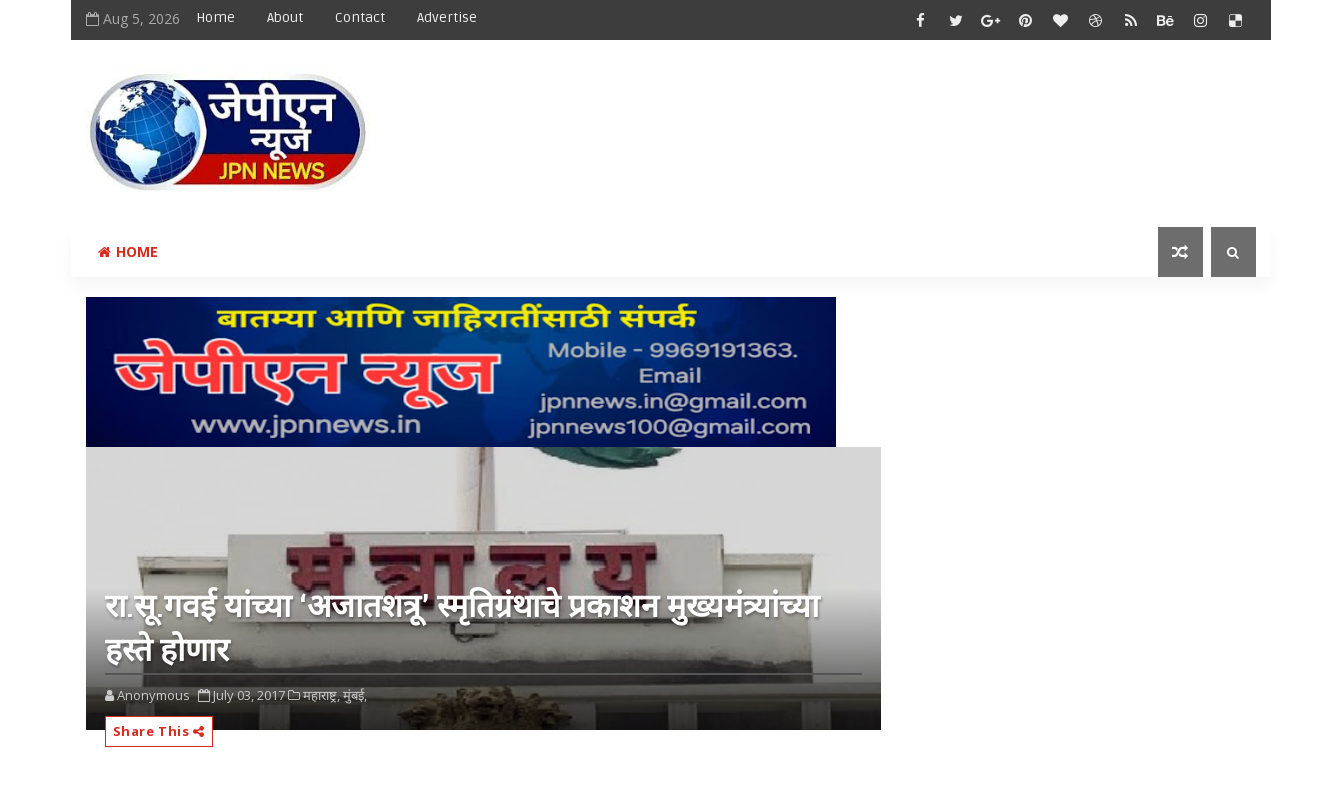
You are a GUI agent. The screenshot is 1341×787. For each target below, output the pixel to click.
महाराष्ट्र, (321, 695)
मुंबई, (355, 695)
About (285, 17)
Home (215, 17)
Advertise (447, 17)
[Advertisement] (890, 117)
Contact (360, 17)
